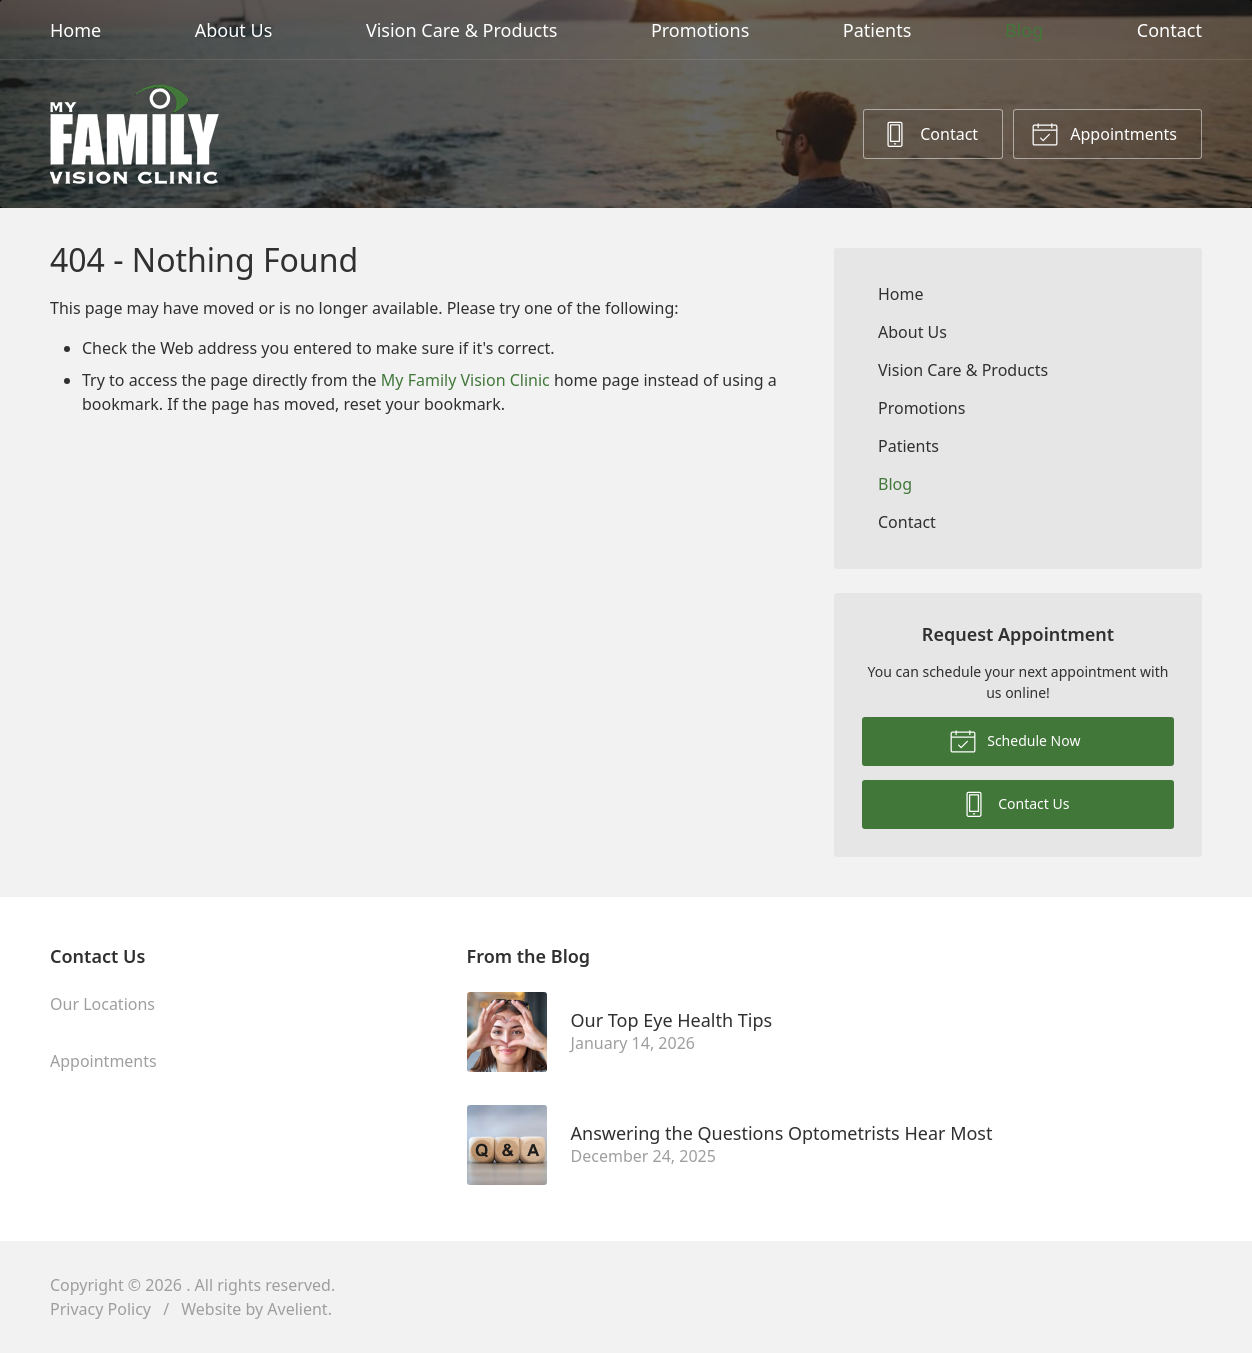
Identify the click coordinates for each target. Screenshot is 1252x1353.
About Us (234, 30)
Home (75, 30)
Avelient (297, 1309)
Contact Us (1015, 803)
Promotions (700, 30)
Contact (1169, 30)
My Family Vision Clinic (465, 380)
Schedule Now (1015, 740)
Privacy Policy (100, 1309)
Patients (877, 30)
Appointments (1104, 133)
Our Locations (102, 1004)
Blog (1024, 30)
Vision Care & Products (461, 30)
